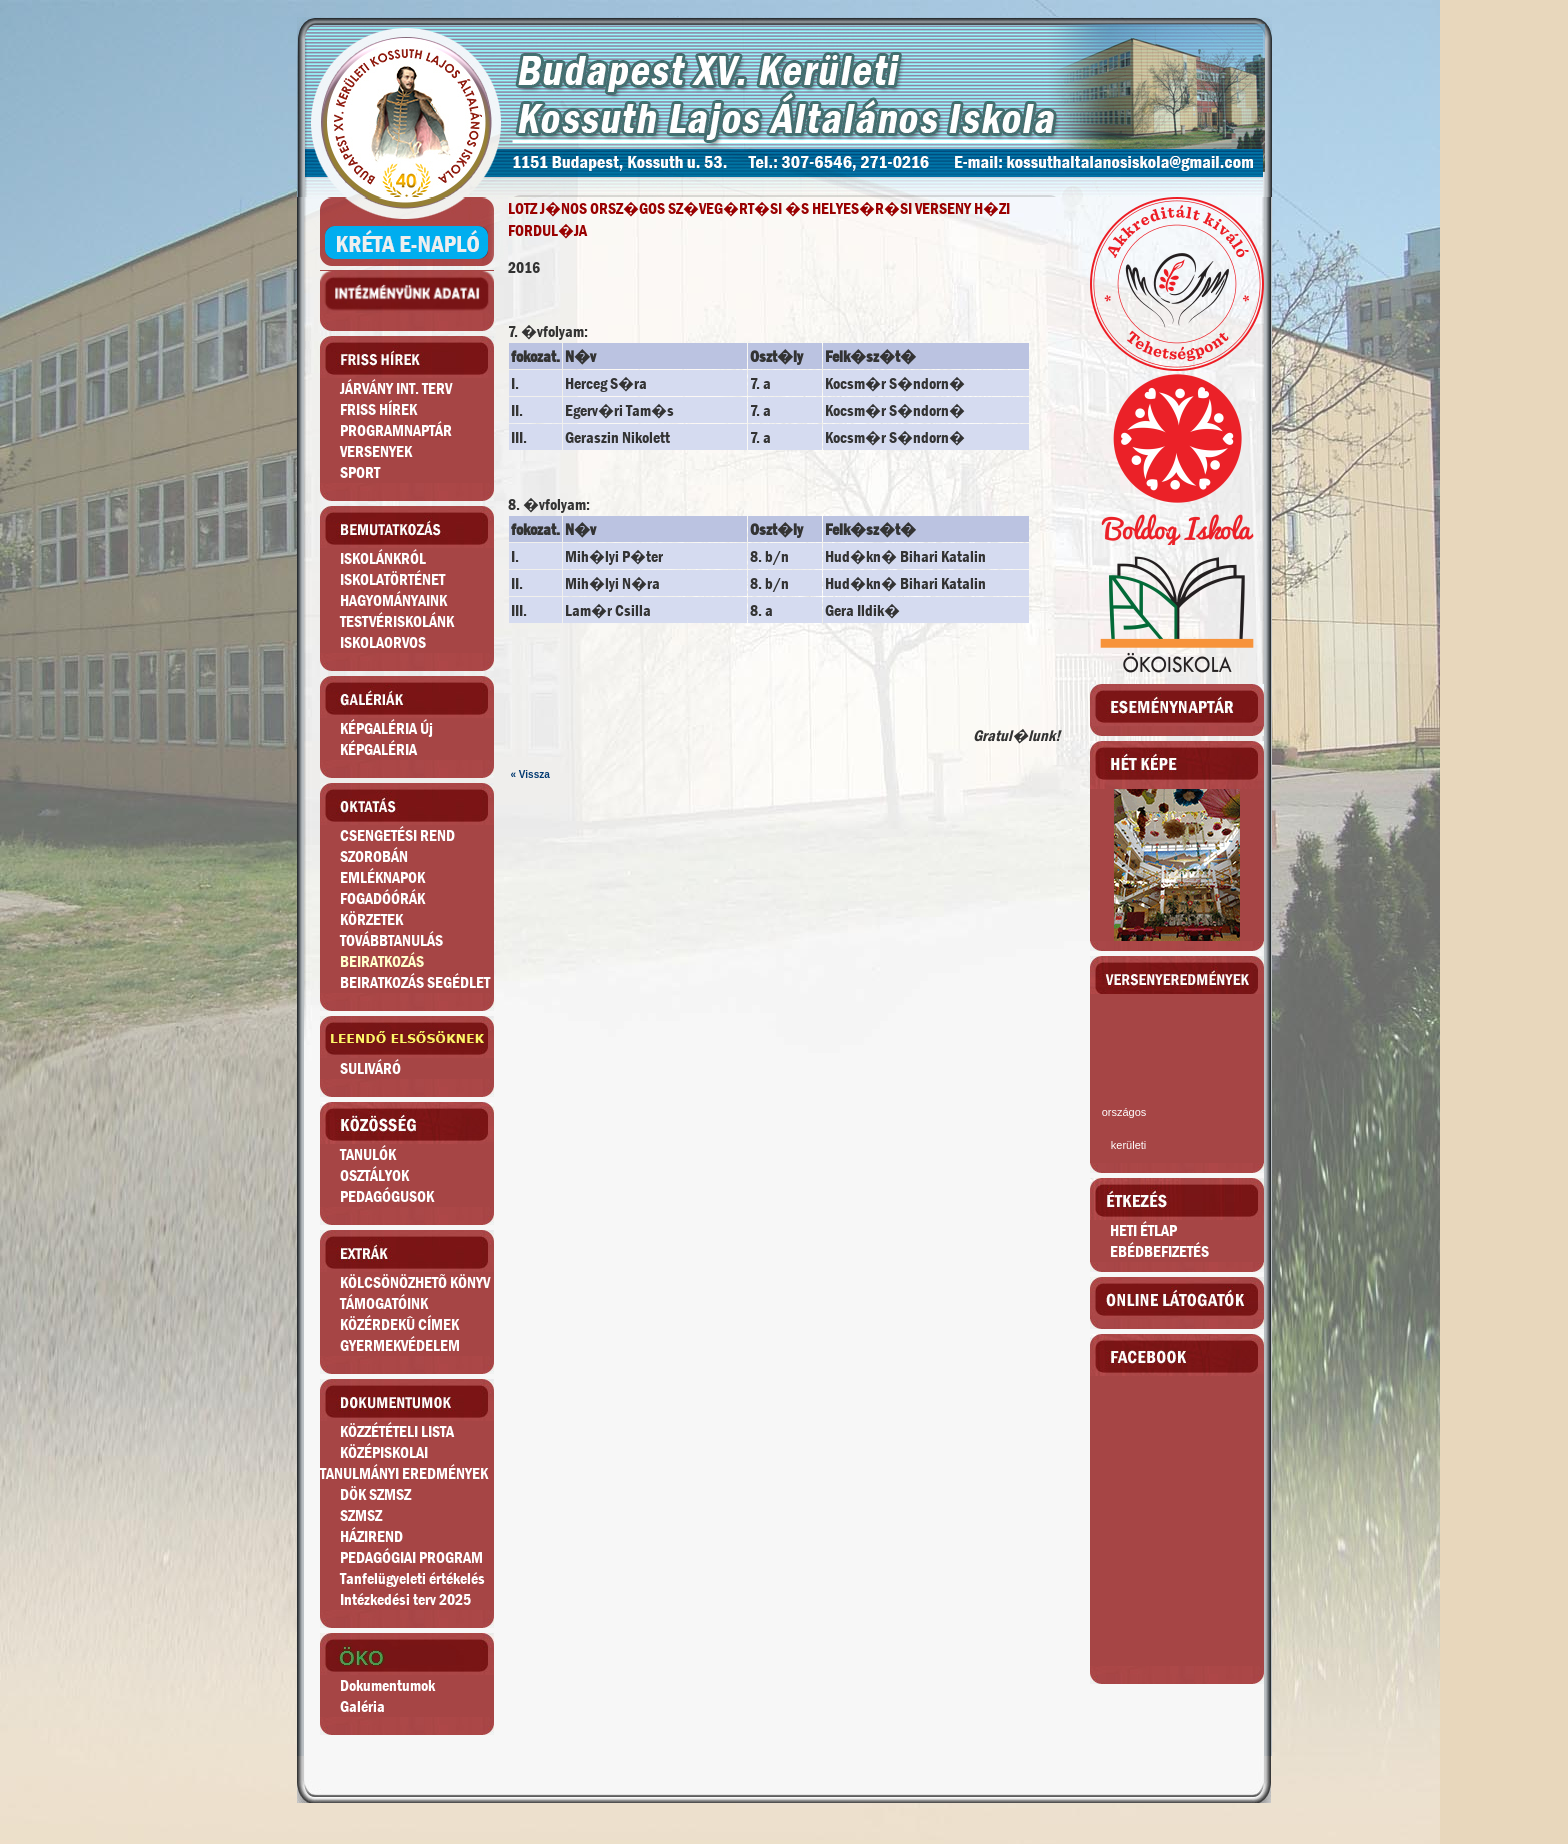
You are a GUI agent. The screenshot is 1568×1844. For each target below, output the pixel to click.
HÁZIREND (371, 1536)
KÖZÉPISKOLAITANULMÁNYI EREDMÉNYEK (404, 1463)
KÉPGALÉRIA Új (386, 728)
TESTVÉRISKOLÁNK (397, 621)
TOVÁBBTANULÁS (391, 940)
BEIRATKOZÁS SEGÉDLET (415, 982)
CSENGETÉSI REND (397, 835)
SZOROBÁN (374, 856)
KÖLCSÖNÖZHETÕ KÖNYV (415, 1282)
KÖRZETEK (371, 919)
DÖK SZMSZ (375, 1494)
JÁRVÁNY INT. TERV (396, 388)
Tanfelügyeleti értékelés (412, 1578)
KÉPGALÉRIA (378, 749)
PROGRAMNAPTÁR (396, 430)
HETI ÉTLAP (1143, 1230)
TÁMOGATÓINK (384, 1303)
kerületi (1128, 1145)
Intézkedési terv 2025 (405, 1599)
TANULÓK (368, 1154)
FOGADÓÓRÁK (382, 898)
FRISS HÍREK (378, 409)
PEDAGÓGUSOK (387, 1196)
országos (1124, 1112)
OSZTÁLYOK (374, 1175)
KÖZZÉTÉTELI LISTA (397, 1431)
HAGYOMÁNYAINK (393, 600)
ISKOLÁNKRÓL (383, 558)
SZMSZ (361, 1515)
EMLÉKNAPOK (382, 877)
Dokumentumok (387, 1685)
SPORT (360, 472)
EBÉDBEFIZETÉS (1159, 1251)
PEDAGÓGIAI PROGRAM (411, 1557)
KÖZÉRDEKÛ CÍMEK (399, 1324)
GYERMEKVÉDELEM (400, 1345)
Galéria (362, 1706)
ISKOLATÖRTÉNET (392, 579)
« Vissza (530, 774)
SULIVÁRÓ (370, 1068)
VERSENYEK (376, 451)
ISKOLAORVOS (383, 642)
